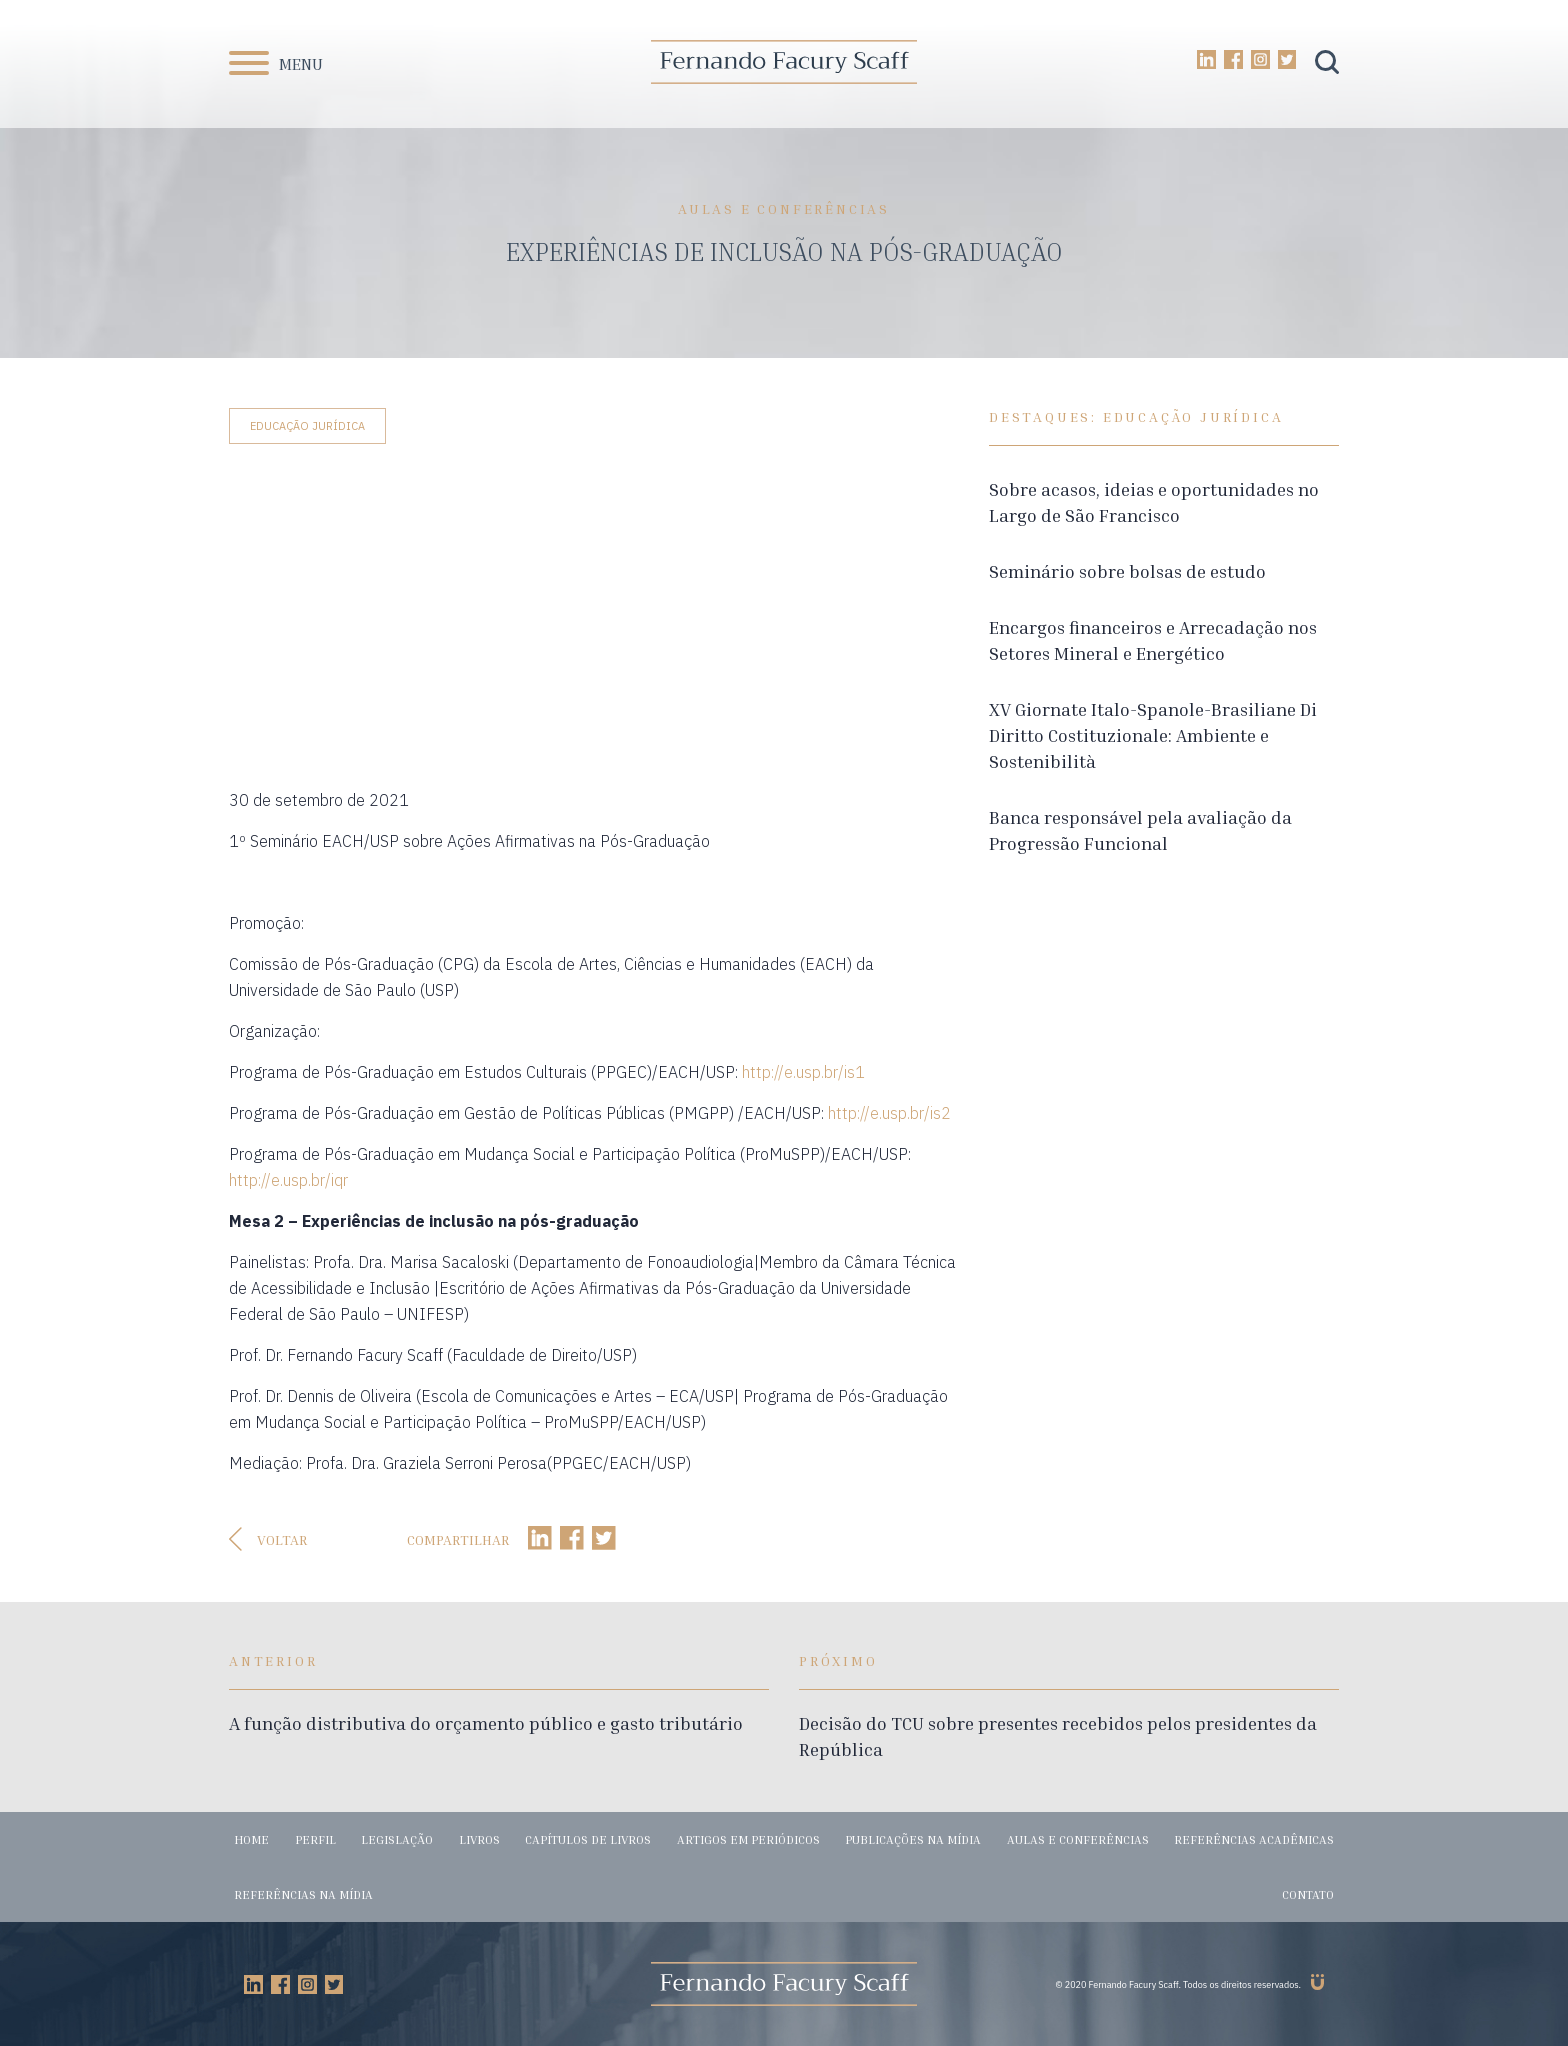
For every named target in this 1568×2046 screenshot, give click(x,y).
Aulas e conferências (1078, 1839)
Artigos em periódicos (748, 1839)
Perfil (315, 1839)
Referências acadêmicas (1254, 1839)
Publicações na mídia (913, 1839)
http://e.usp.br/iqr (288, 1180)
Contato (1308, 1894)
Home (251, 1839)
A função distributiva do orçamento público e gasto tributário (486, 1723)
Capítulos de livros (588, 1839)
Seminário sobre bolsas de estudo (1127, 571)
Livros (479, 1839)
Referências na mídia (303, 1894)
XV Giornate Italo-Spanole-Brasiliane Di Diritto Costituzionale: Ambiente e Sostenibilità (1153, 735)
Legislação (397, 1839)
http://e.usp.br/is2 (889, 1113)
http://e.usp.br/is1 (803, 1072)
